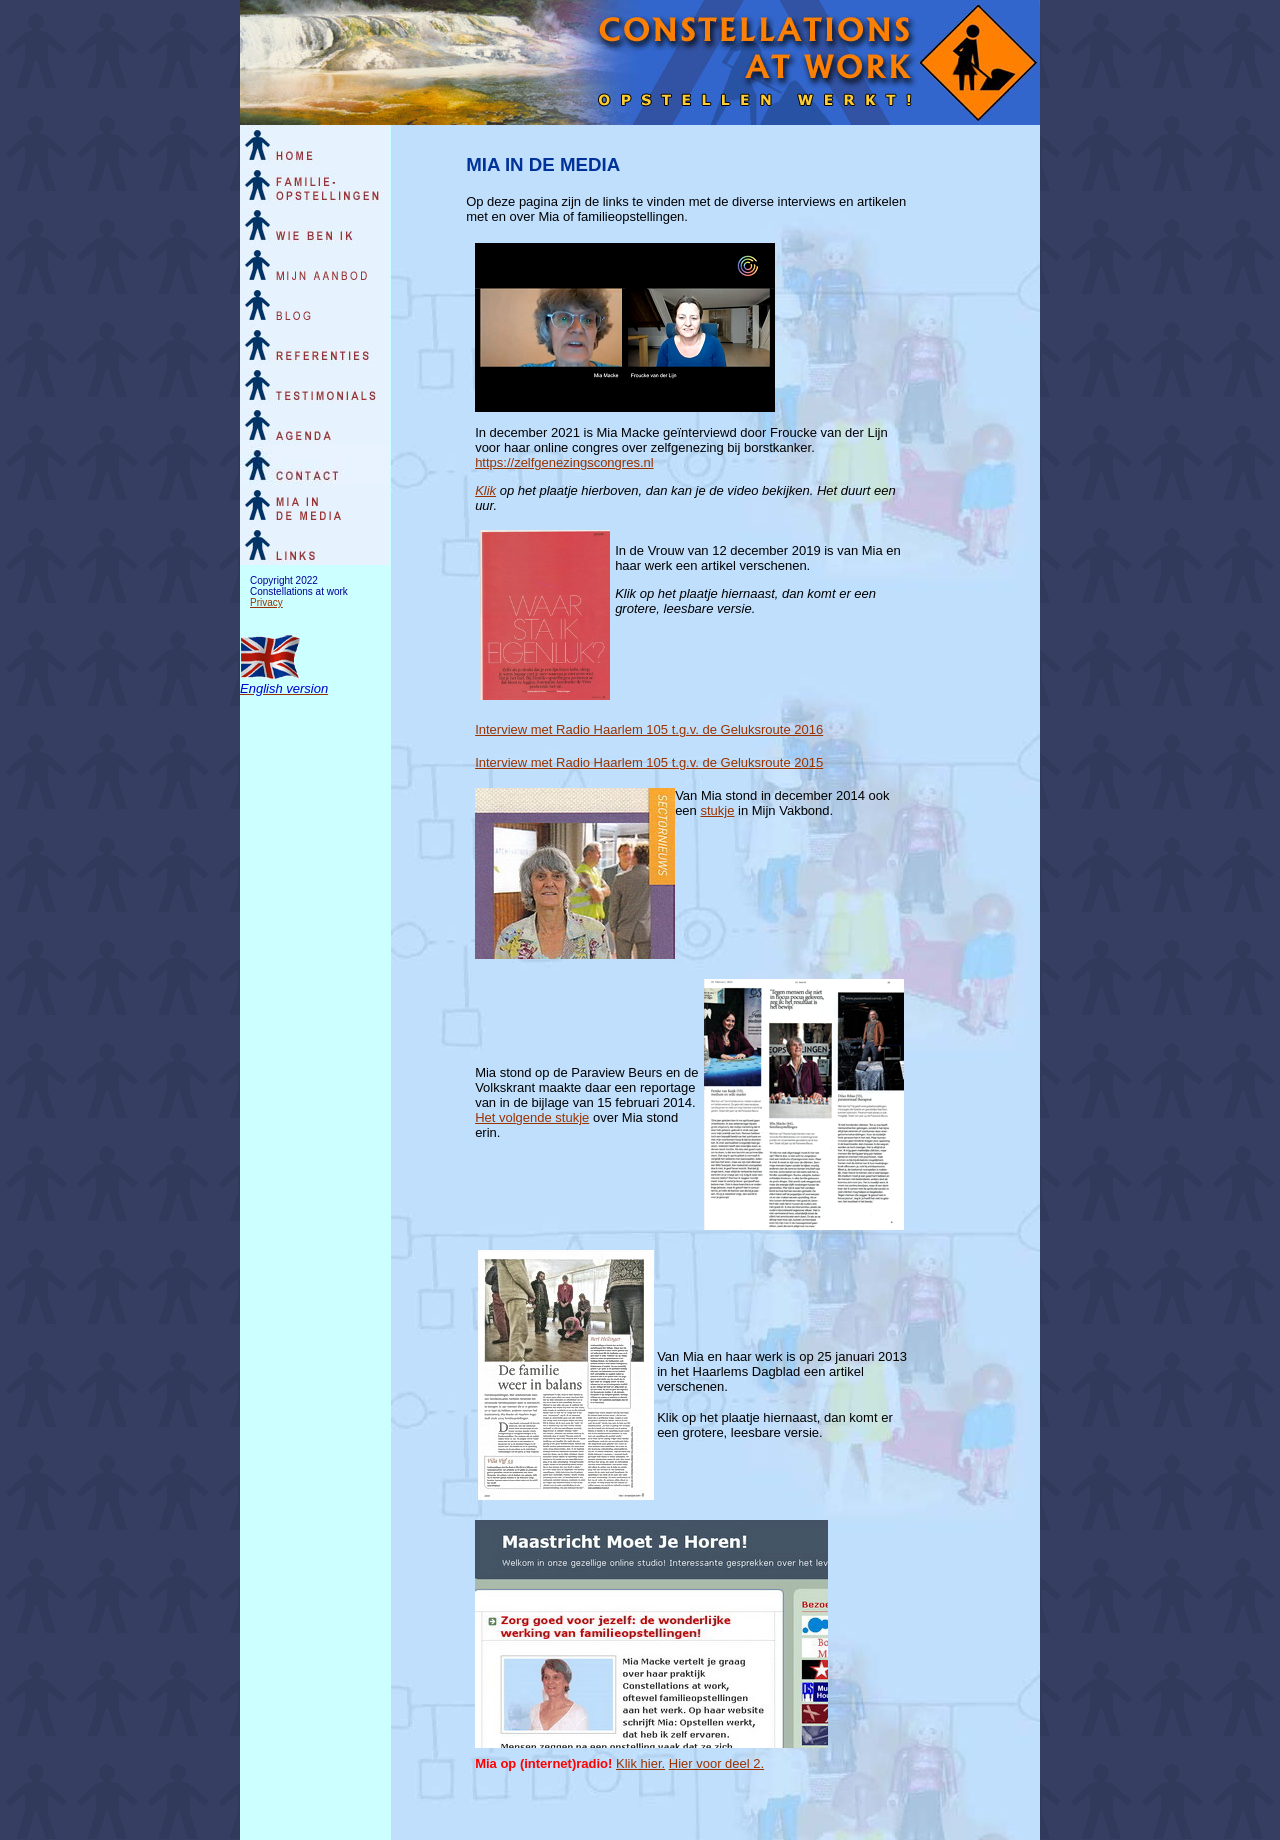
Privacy (266, 602)
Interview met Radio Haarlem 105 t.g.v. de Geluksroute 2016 (649, 729)
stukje (717, 810)
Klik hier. (640, 1763)
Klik (485, 490)
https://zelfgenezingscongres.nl (564, 462)
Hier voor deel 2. (716, 1763)
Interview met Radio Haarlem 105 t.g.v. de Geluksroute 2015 (649, 762)
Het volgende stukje (532, 1117)
